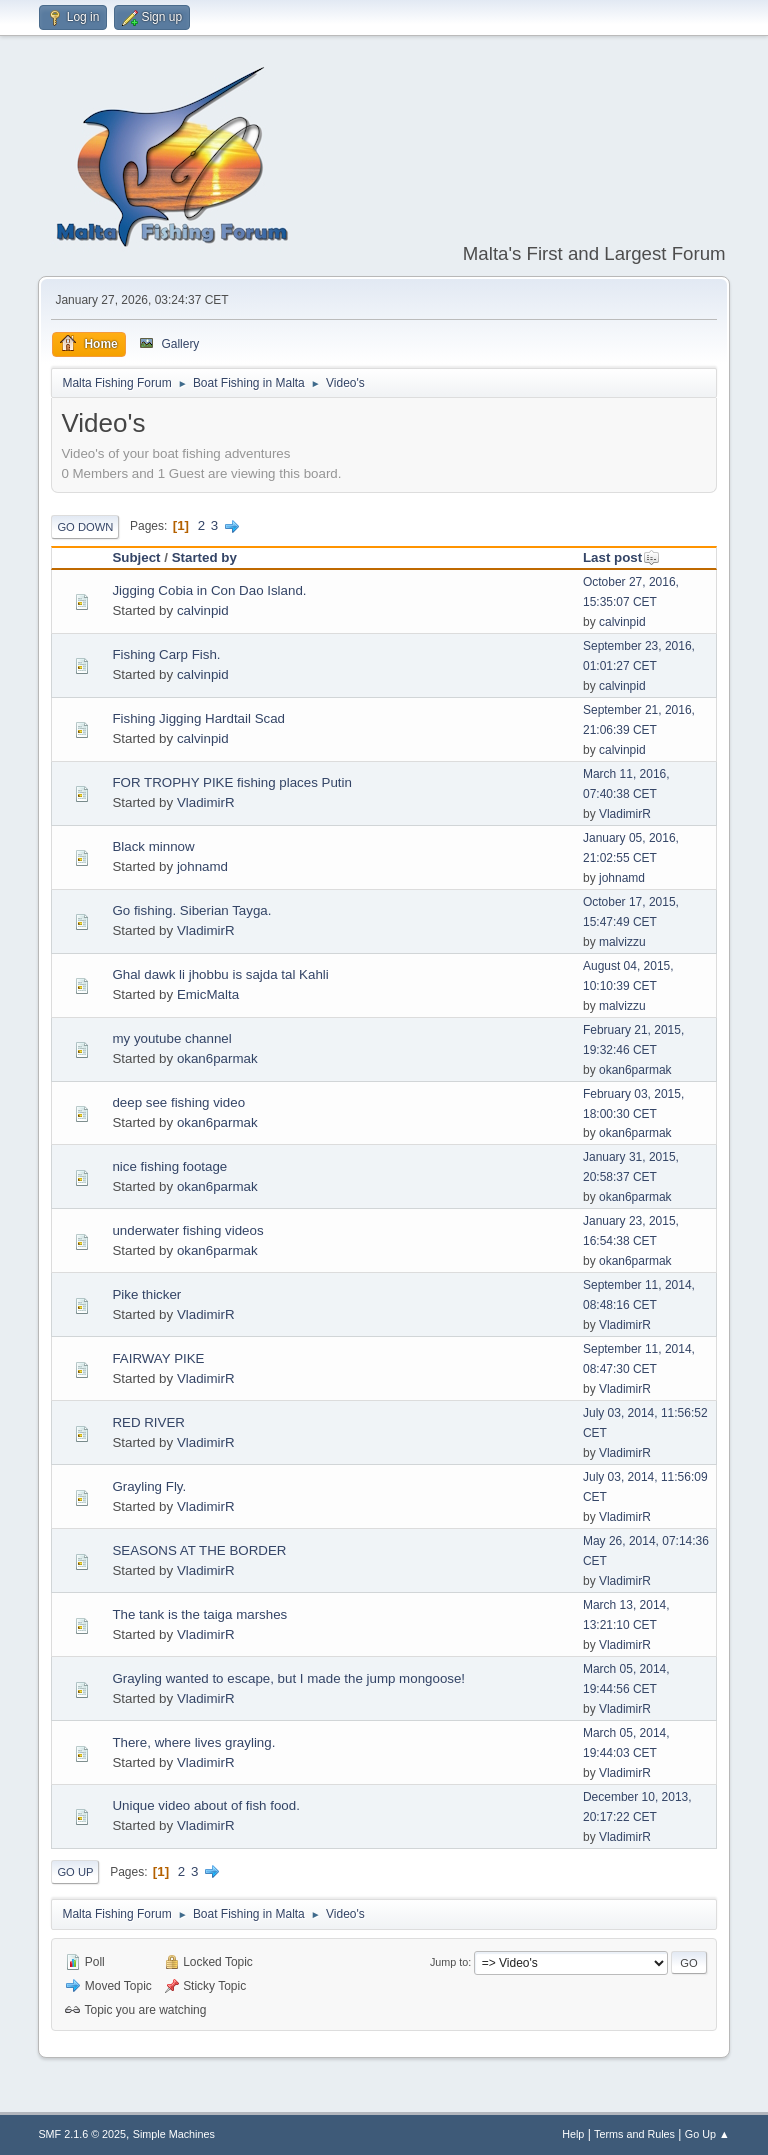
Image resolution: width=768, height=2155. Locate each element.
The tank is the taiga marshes (199, 1614)
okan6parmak (217, 1058)
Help (573, 2134)
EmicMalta (208, 994)
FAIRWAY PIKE (158, 1358)
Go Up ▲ (707, 2134)
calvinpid (203, 610)
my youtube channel (171, 1038)
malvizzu (622, 942)
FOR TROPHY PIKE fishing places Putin (232, 782)
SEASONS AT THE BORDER (199, 1550)
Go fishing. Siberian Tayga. (191, 910)
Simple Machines (174, 2134)
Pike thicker (146, 1294)
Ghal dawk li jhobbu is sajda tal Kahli (220, 974)
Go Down (85, 527)
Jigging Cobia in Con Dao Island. (209, 590)
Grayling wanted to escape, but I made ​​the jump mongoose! (288, 1678)
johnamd (202, 866)
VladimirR (206, 802)
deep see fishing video (178, 1102)
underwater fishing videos (187, 1230)
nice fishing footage (169, 1166)
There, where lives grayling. (193, 1742)
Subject (136, 557)
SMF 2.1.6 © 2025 (82, 2134)
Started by (204, 557)
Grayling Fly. (149, 1486)
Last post (621, 557)
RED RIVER (148, 1422)
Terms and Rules (634, 2134)
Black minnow (153, 846)
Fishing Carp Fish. (166, 654)
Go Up (75, 1872)
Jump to (449, 1962)
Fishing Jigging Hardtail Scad (198, 718)
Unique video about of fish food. (205, 1805)
